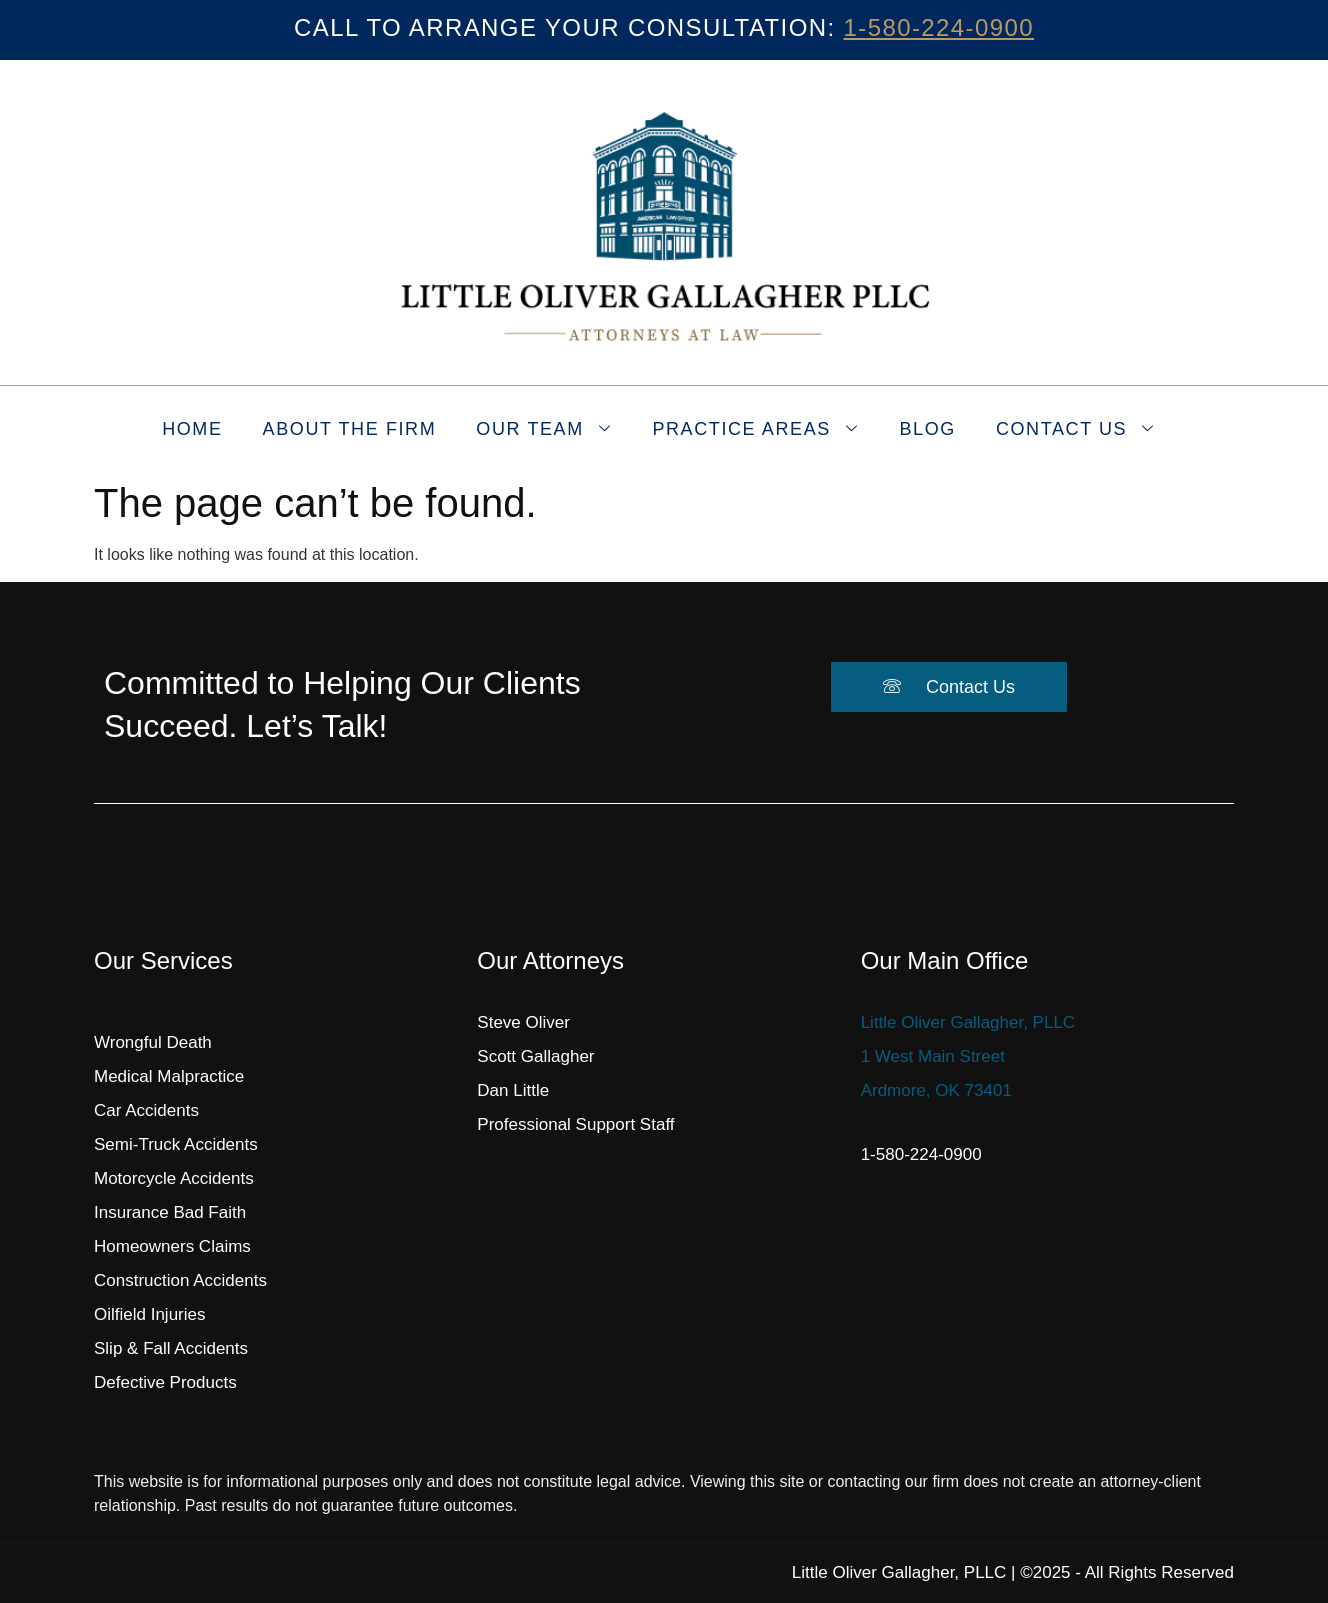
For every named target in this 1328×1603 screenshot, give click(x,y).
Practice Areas (755, 429)
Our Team (543, 429)
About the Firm (350, 429)
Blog (927, 429)
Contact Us (1075, 429)
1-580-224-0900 (939, 27)
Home (192, 429)
